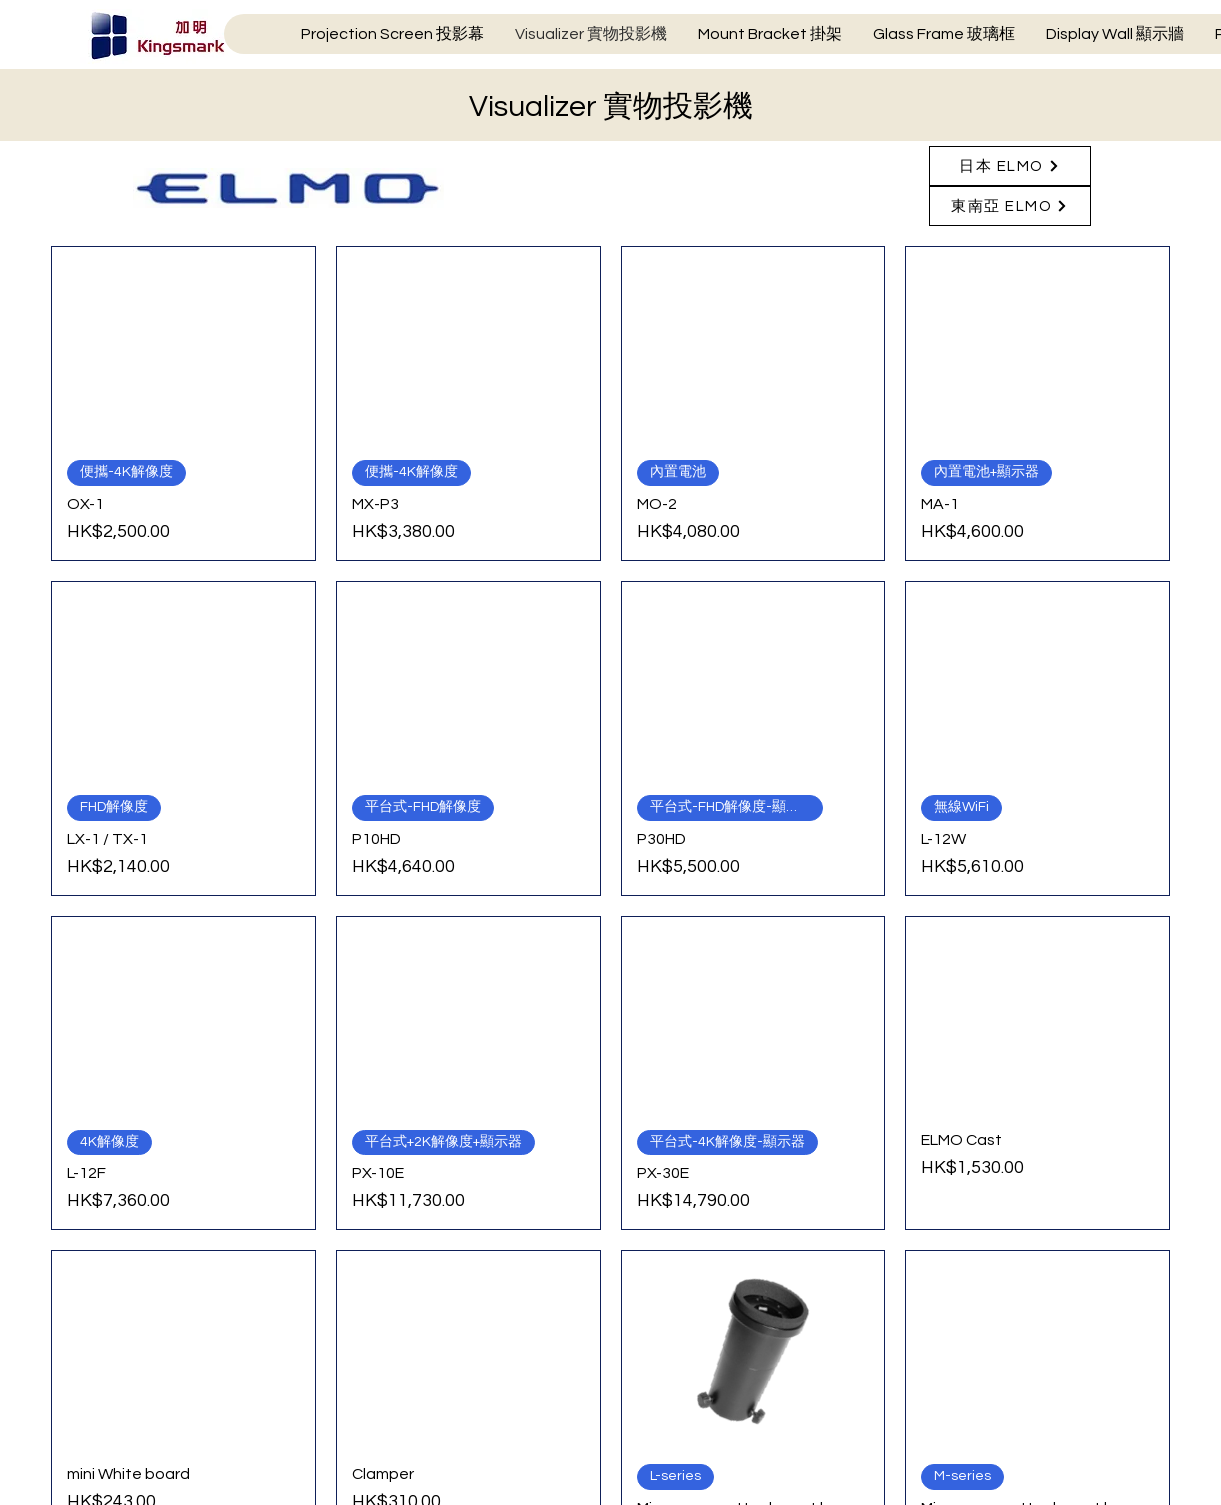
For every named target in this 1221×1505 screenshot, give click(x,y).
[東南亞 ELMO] (1010, 206)
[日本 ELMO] (1010, 166)
